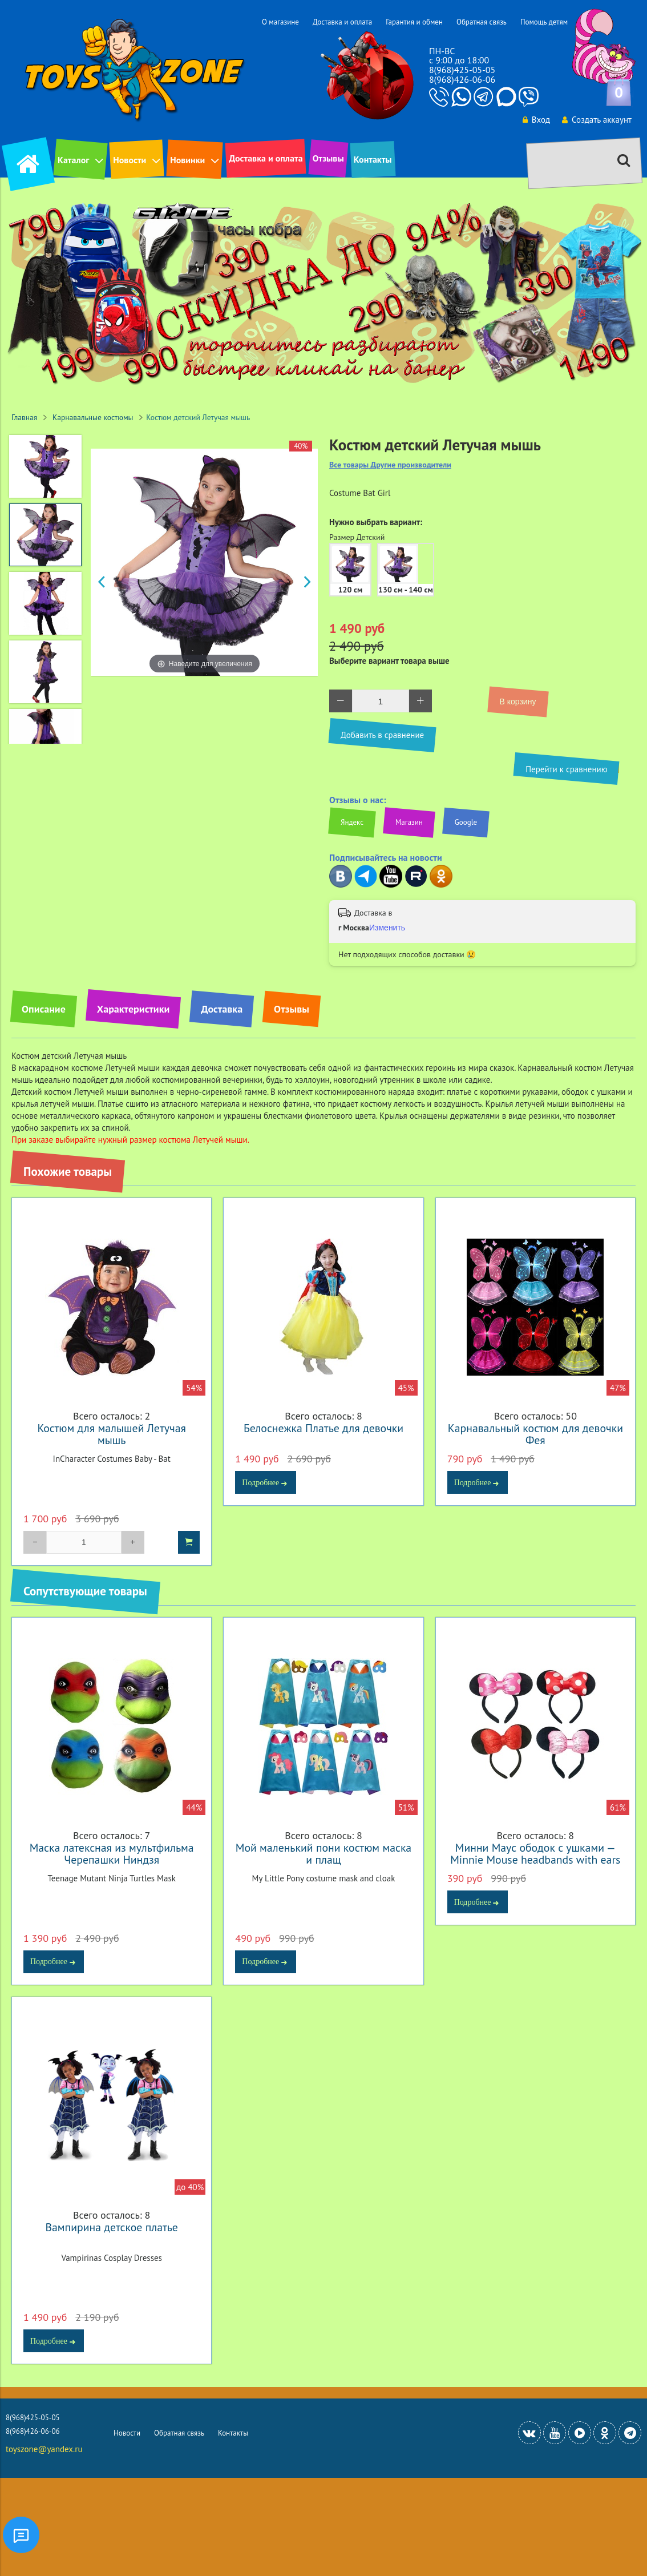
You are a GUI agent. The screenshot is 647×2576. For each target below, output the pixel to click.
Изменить (387, 927)
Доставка (221, 1008)
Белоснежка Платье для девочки (323, 1428)
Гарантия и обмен (414, 22)
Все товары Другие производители (390, 465)
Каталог (73, 160)
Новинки (187, 160)
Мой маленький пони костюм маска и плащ (323, 1853)
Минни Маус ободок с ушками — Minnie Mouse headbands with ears (535, 1853)
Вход (536, 119)
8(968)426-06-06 (462, 79)
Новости (129, 160)
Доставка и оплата (342, 22)
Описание (44, 1008)
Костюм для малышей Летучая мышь (111, 1434)
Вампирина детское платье (111, 2227)
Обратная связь (481, 22)
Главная (24, 417)
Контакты (373, 159)
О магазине (280, 22)
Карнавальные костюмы (92, 417)
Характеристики (133, 1008)
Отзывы (328, 158)
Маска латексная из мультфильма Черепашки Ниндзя (112, 1853)
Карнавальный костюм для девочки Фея (535, 1434)
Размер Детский (357, 537)
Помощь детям (544, 22)
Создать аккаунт (597, 119)
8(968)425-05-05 (462, 69)
